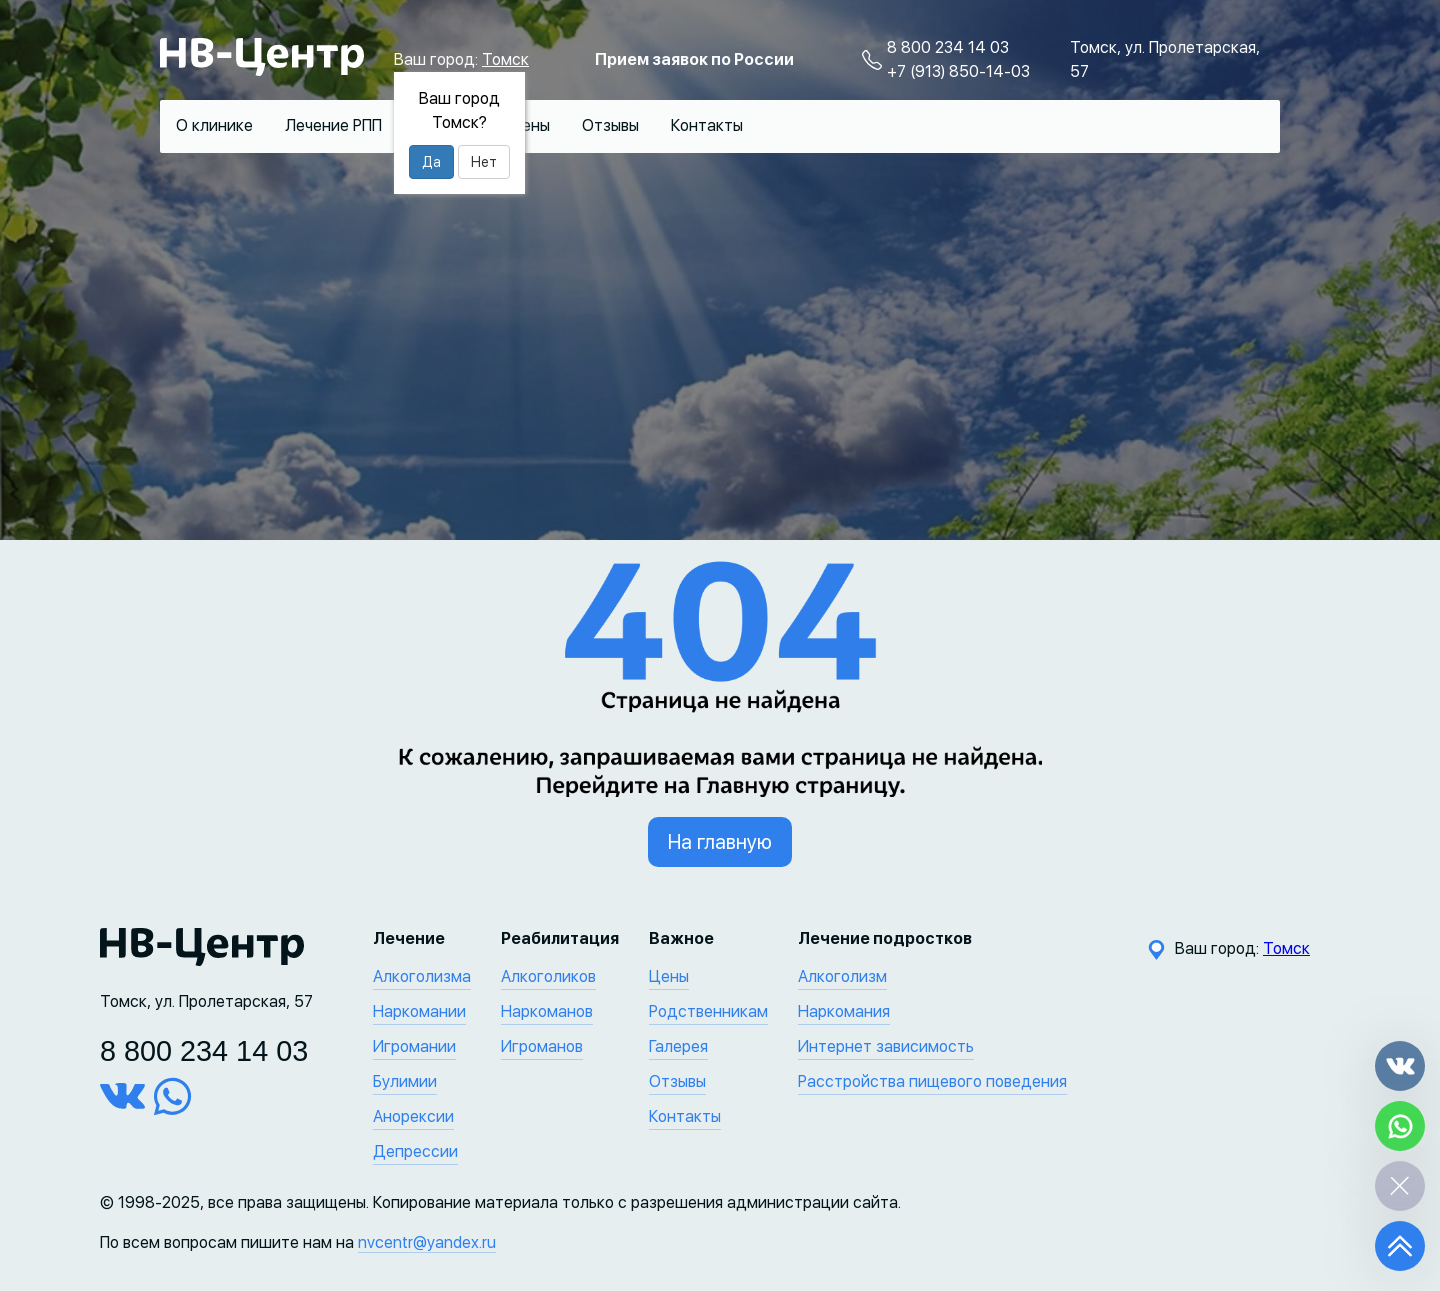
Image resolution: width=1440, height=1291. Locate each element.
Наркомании (419, 1011)
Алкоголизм (842, 976)
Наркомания (844, 1011)
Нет (484, 162)
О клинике (214, 125)
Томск (505, 59)
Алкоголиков (548, 976)
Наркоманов (547, 1011)
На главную (720, 842)
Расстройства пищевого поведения (932, 1081)
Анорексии (413, 1116)
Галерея (678, 1046)
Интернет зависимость (886, 1046)
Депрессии (415, 1151)
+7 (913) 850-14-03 (958, 71)
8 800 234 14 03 (948, 47)
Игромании (414, 1046)
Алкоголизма (422, 976)
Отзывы (610, 125)
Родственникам (708, 1011)
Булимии (405, 1081)
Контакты (707, 125)
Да (431, 162)
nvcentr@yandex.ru (427, 1242)
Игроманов (542, 1046)
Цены (530, 125)
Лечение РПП (333, 125)
